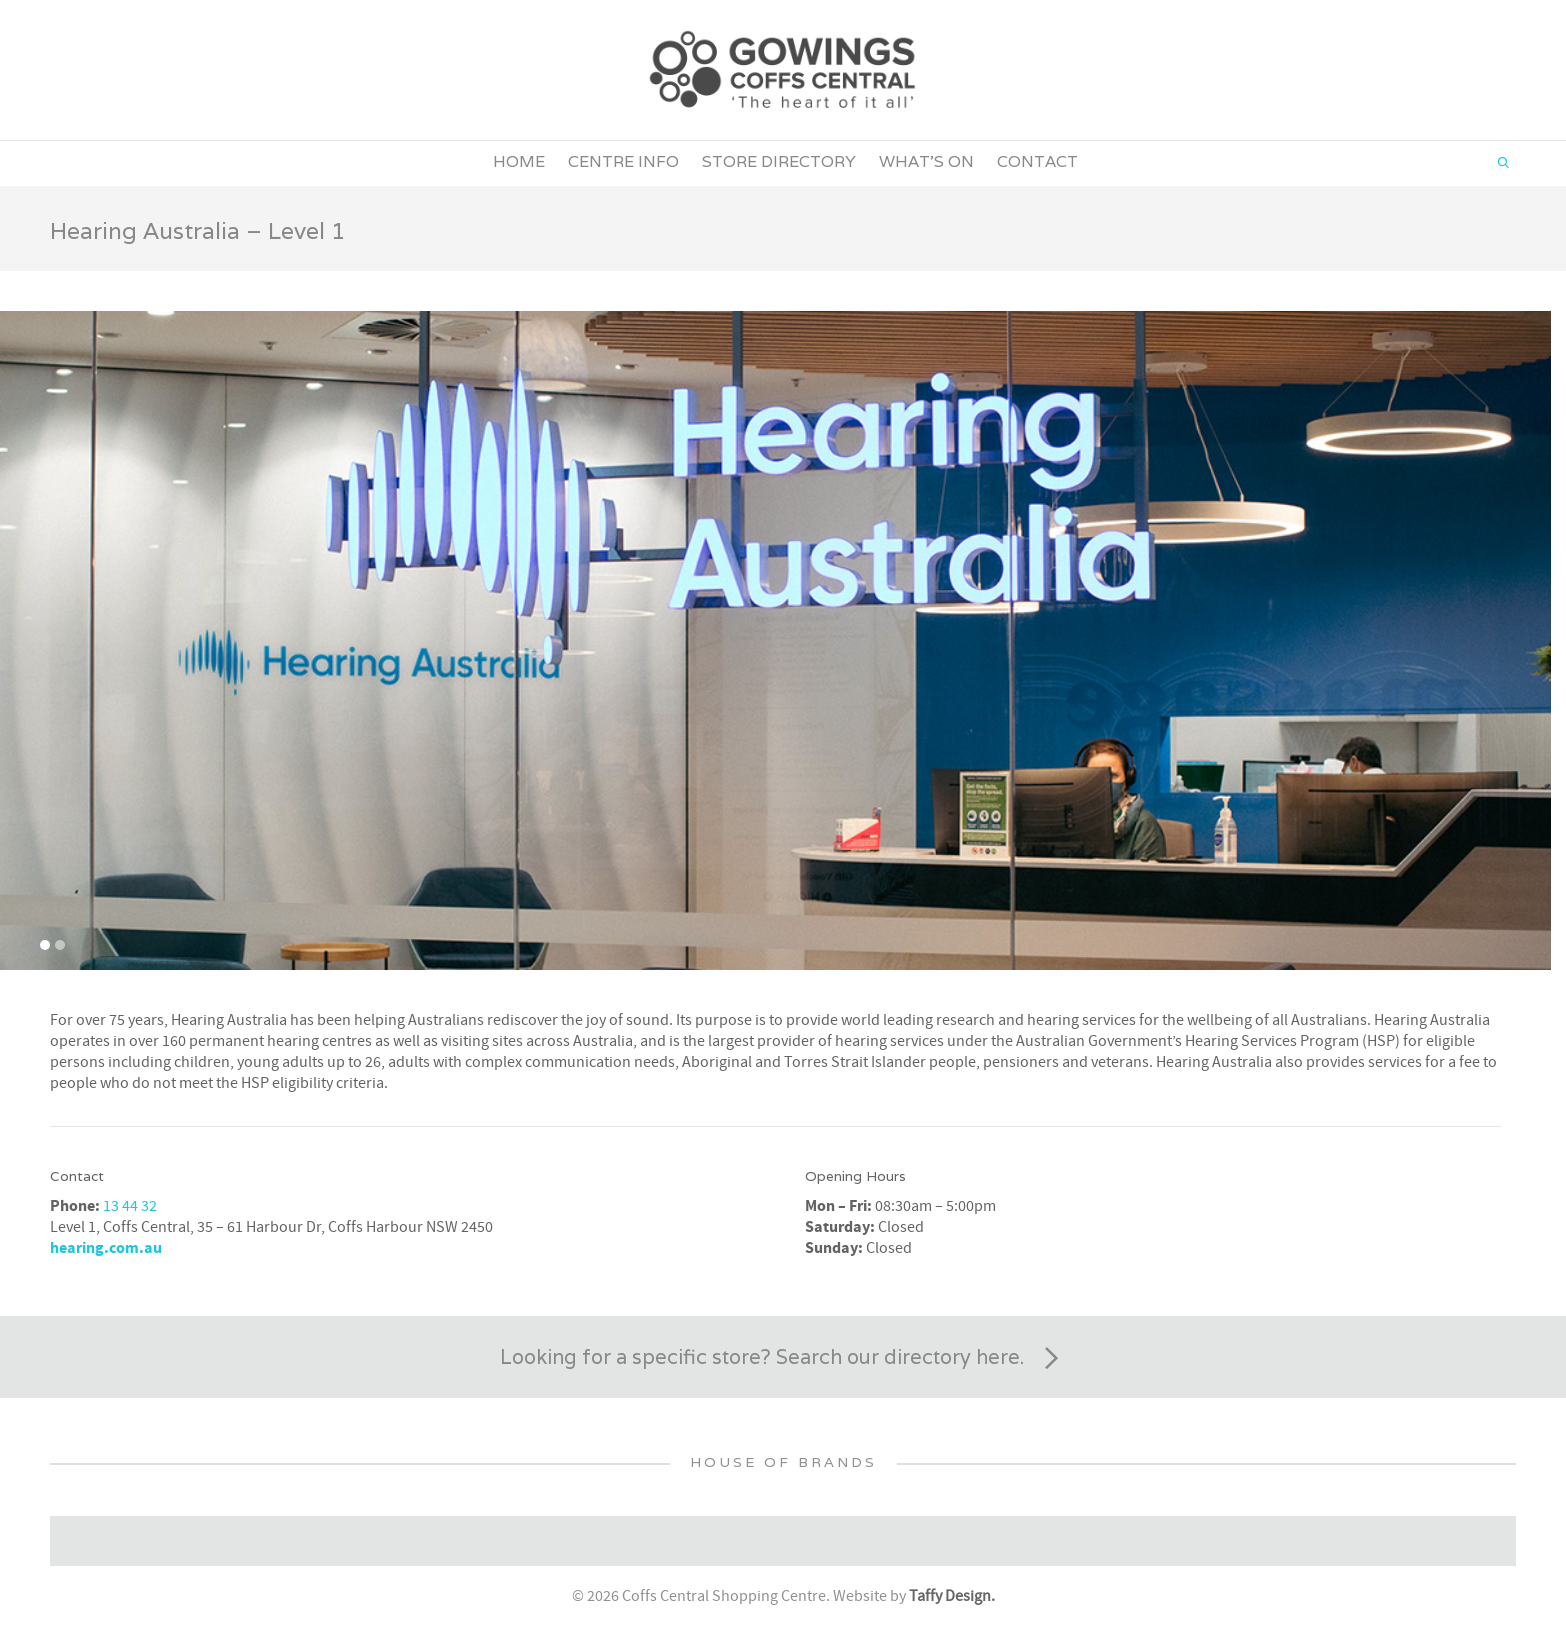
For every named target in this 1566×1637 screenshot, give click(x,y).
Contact (1037, 161)
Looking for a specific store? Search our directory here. (783, 1359)
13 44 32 (130, 1206)
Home (519, 161)
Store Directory (779, 161)
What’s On (926, 161)
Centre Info (623, 161)
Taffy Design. (952, 1596)
